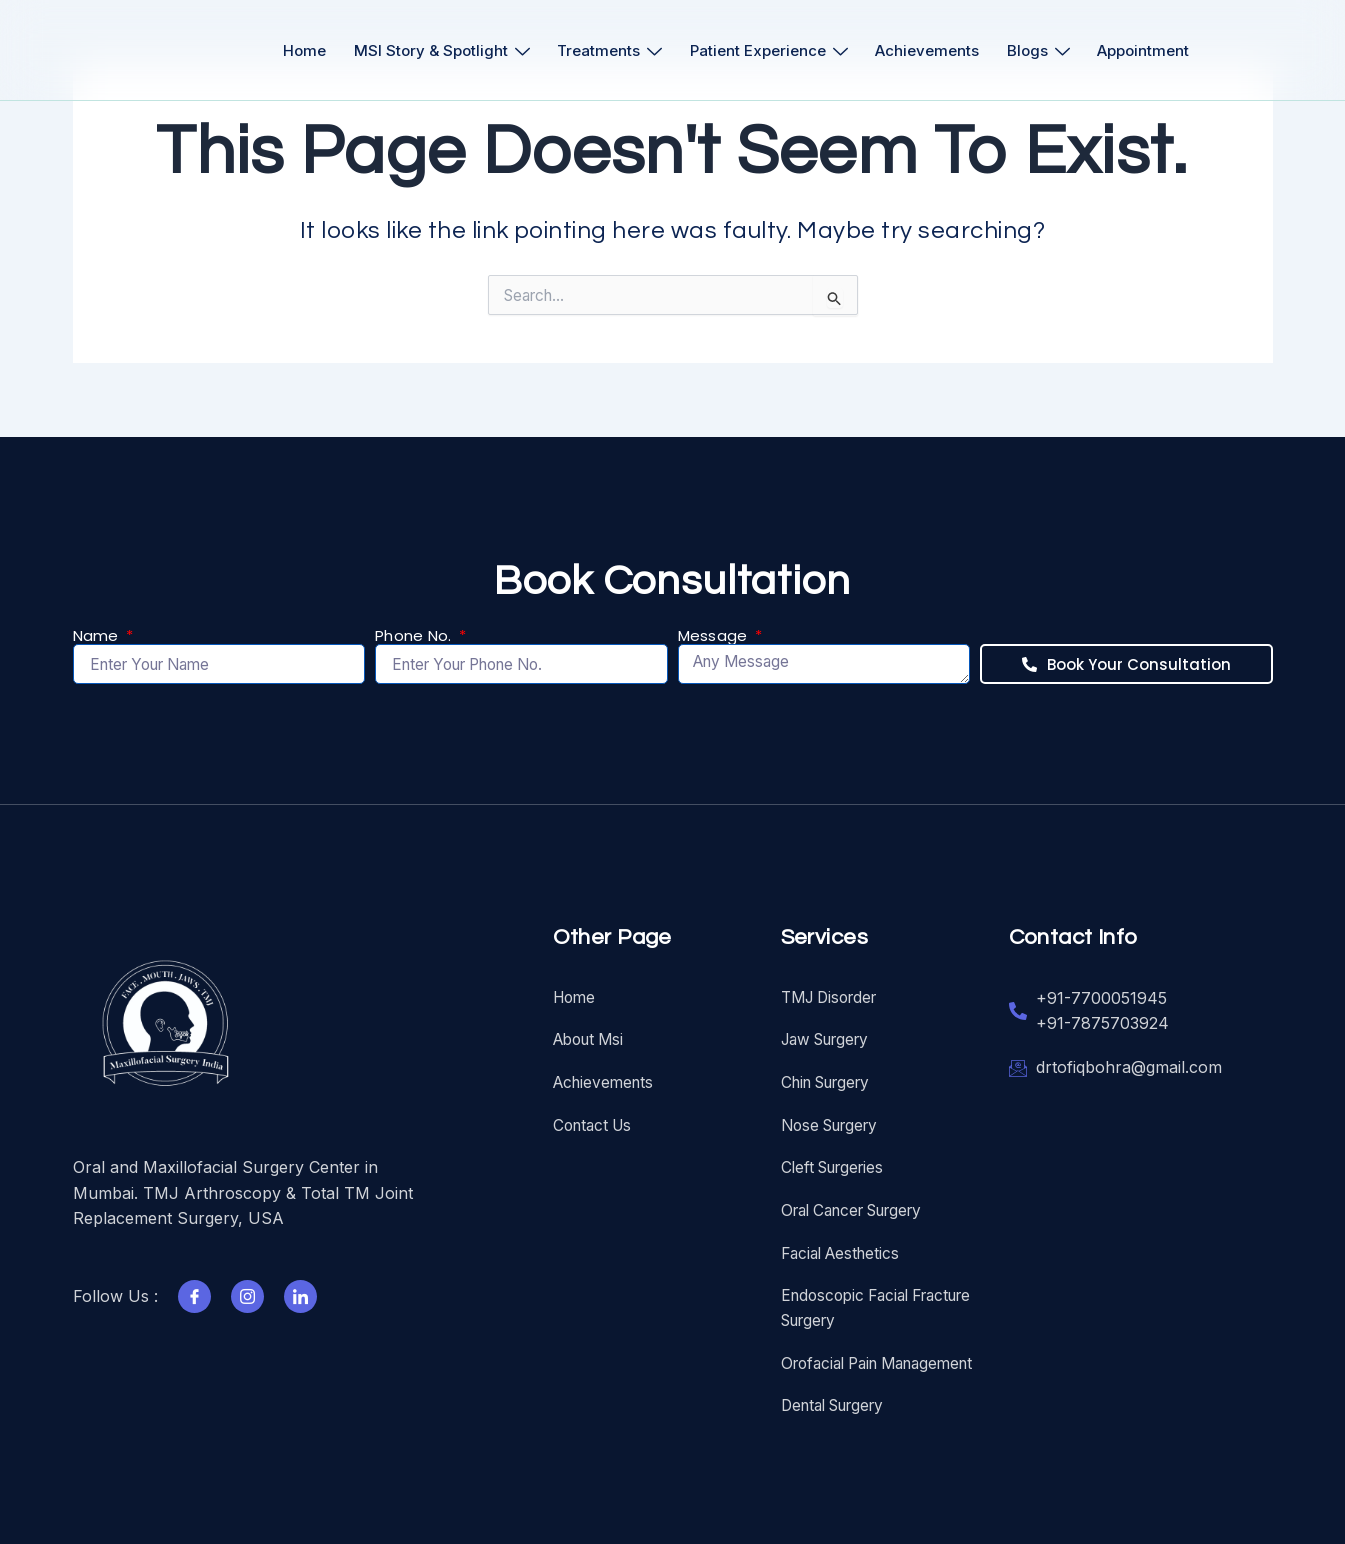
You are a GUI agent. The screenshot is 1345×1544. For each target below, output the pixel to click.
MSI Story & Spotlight (431, 50)
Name (98, 626)
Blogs (1053, 50)
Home (287, 50)
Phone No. (415, 626)
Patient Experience (771, 50)
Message (715, 626)
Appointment (1165, 50)
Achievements (936, 50)
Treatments (605, 50)
